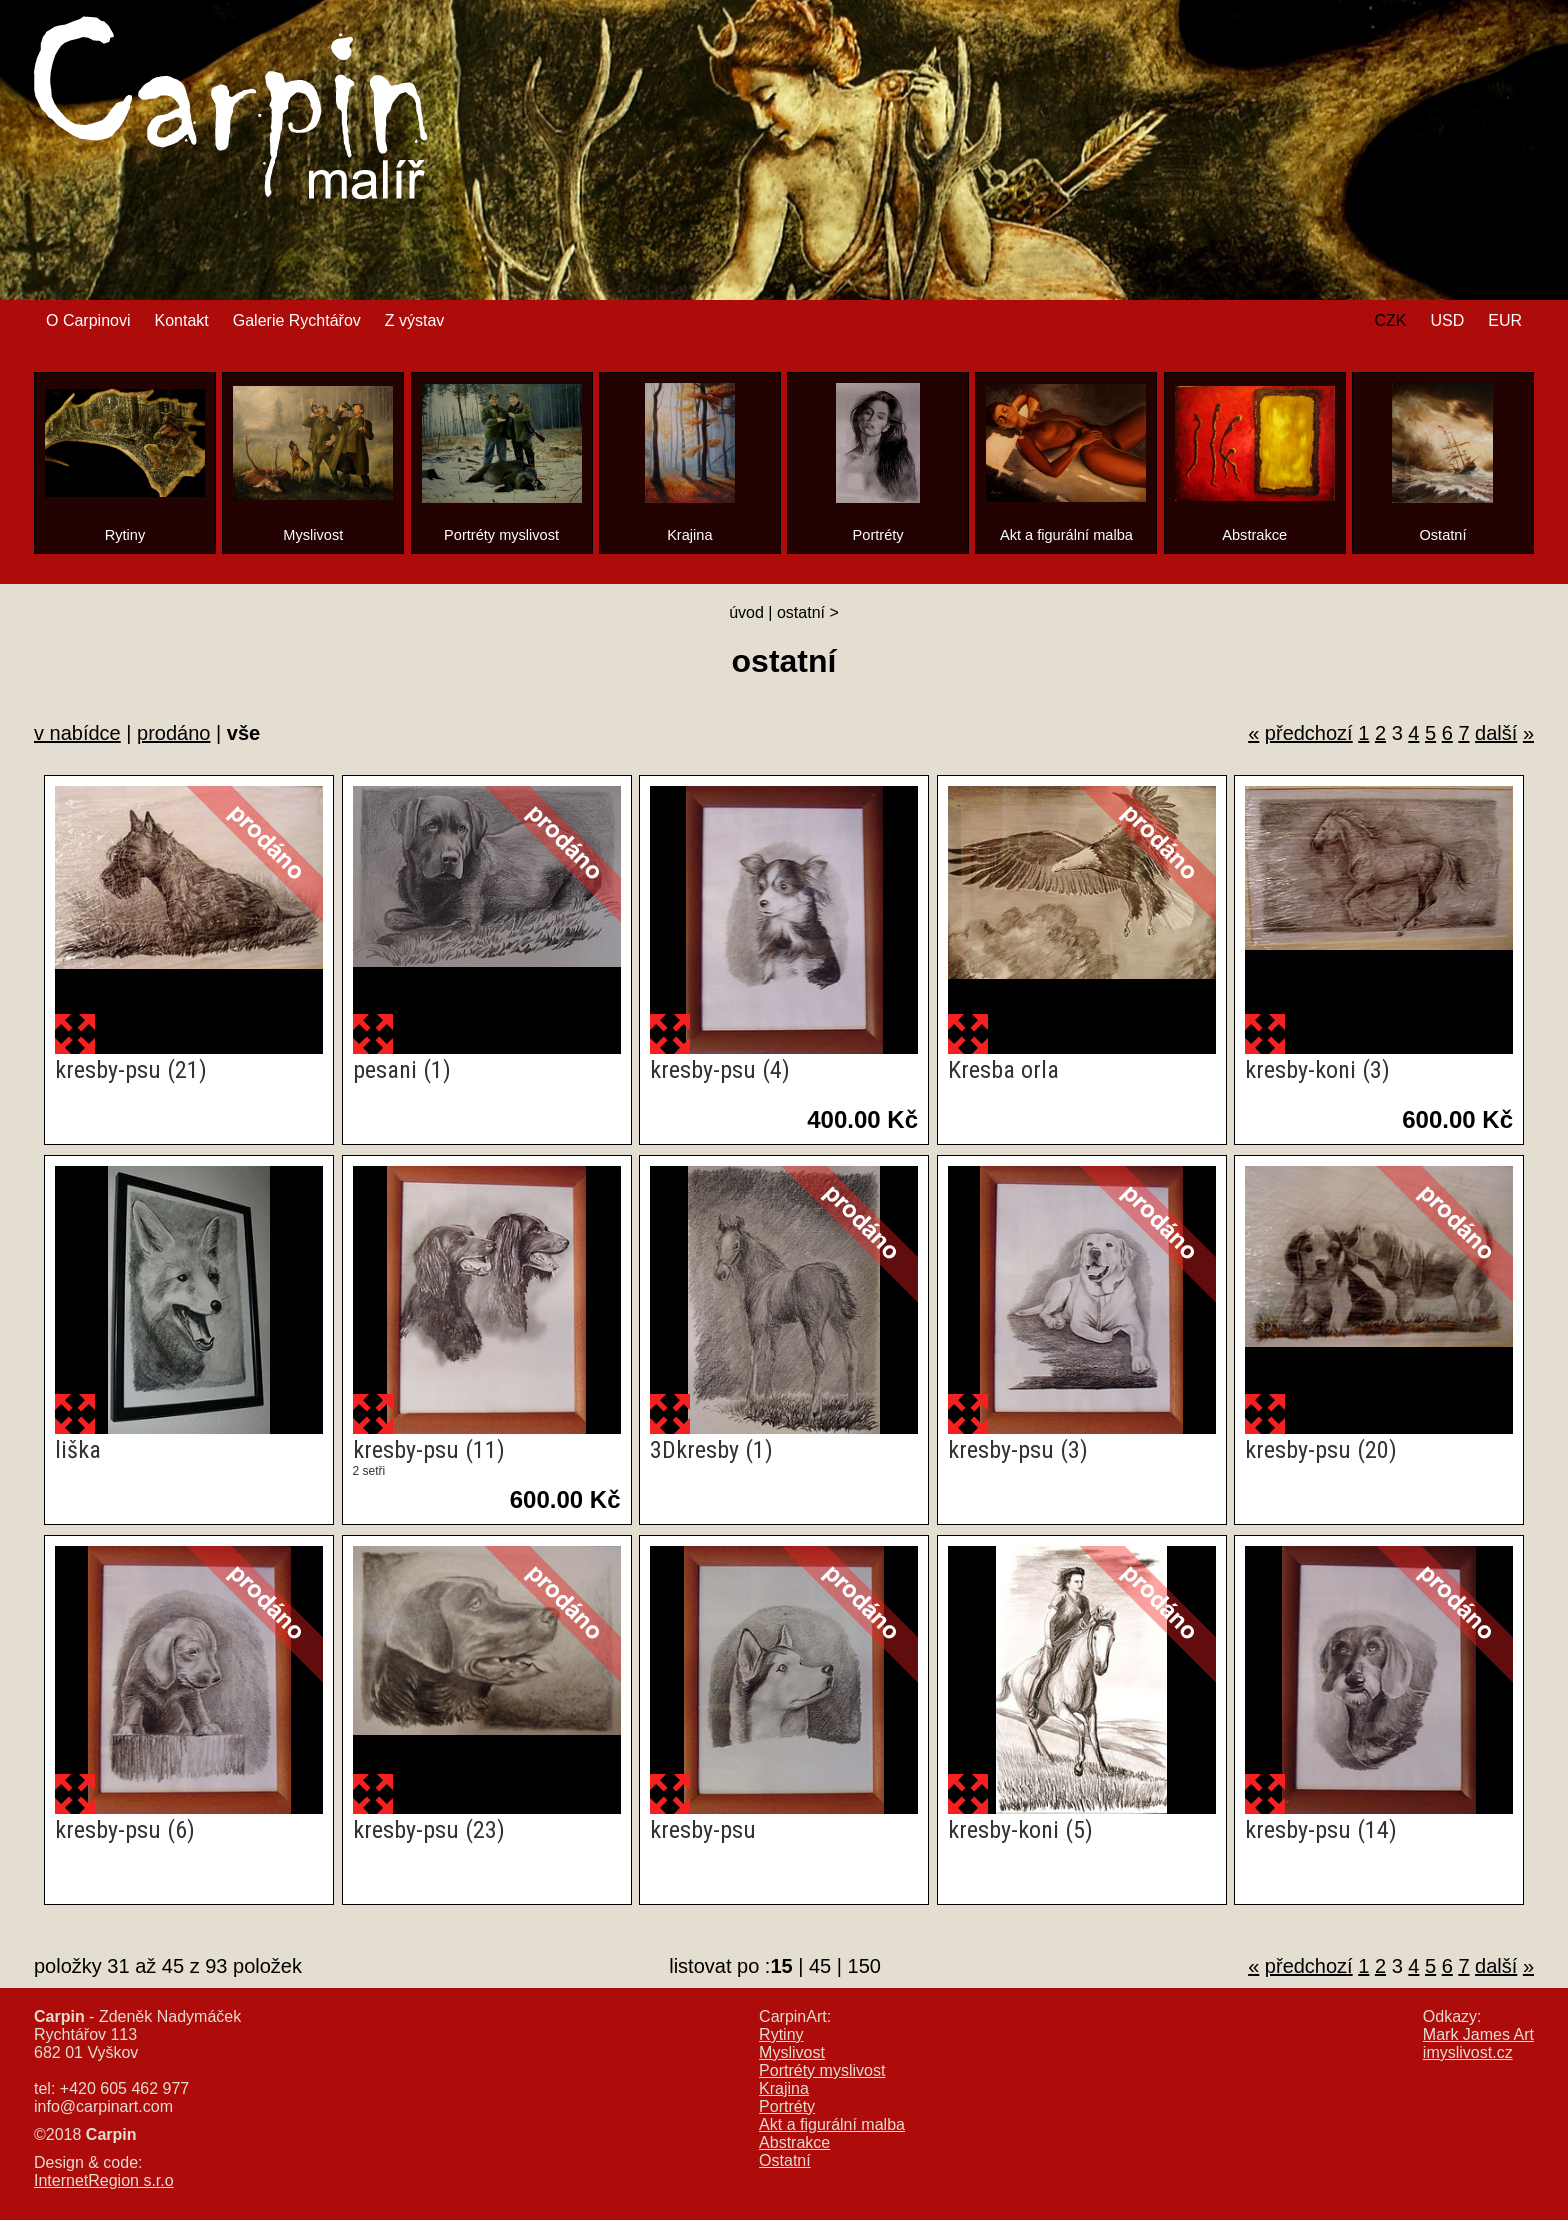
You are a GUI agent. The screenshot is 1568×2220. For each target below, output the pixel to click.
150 (864, 1966)
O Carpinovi (88, 320)
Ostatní (785, 2160)
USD (1447, 320)
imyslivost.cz (1468, 2052)
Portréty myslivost (822, 2070)
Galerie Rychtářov (297, 320)
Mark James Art (1478, 2034)
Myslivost (792, 2052)
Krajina (784, 2088)
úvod (746, 612)
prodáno (173, 733)
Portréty (787, 2106)
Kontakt (181, 320)
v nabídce (77, 733)
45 (820, 1966)
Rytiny (781, 2034)
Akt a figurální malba (832, 2124)
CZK (1390, 320)
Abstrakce (794, 2142)
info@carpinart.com (103, 2106)
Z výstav (415, 320)
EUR (1505, 320)
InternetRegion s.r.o (104, 2180)
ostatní (801, 612)
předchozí (1309, 733)
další (1496, 733)
